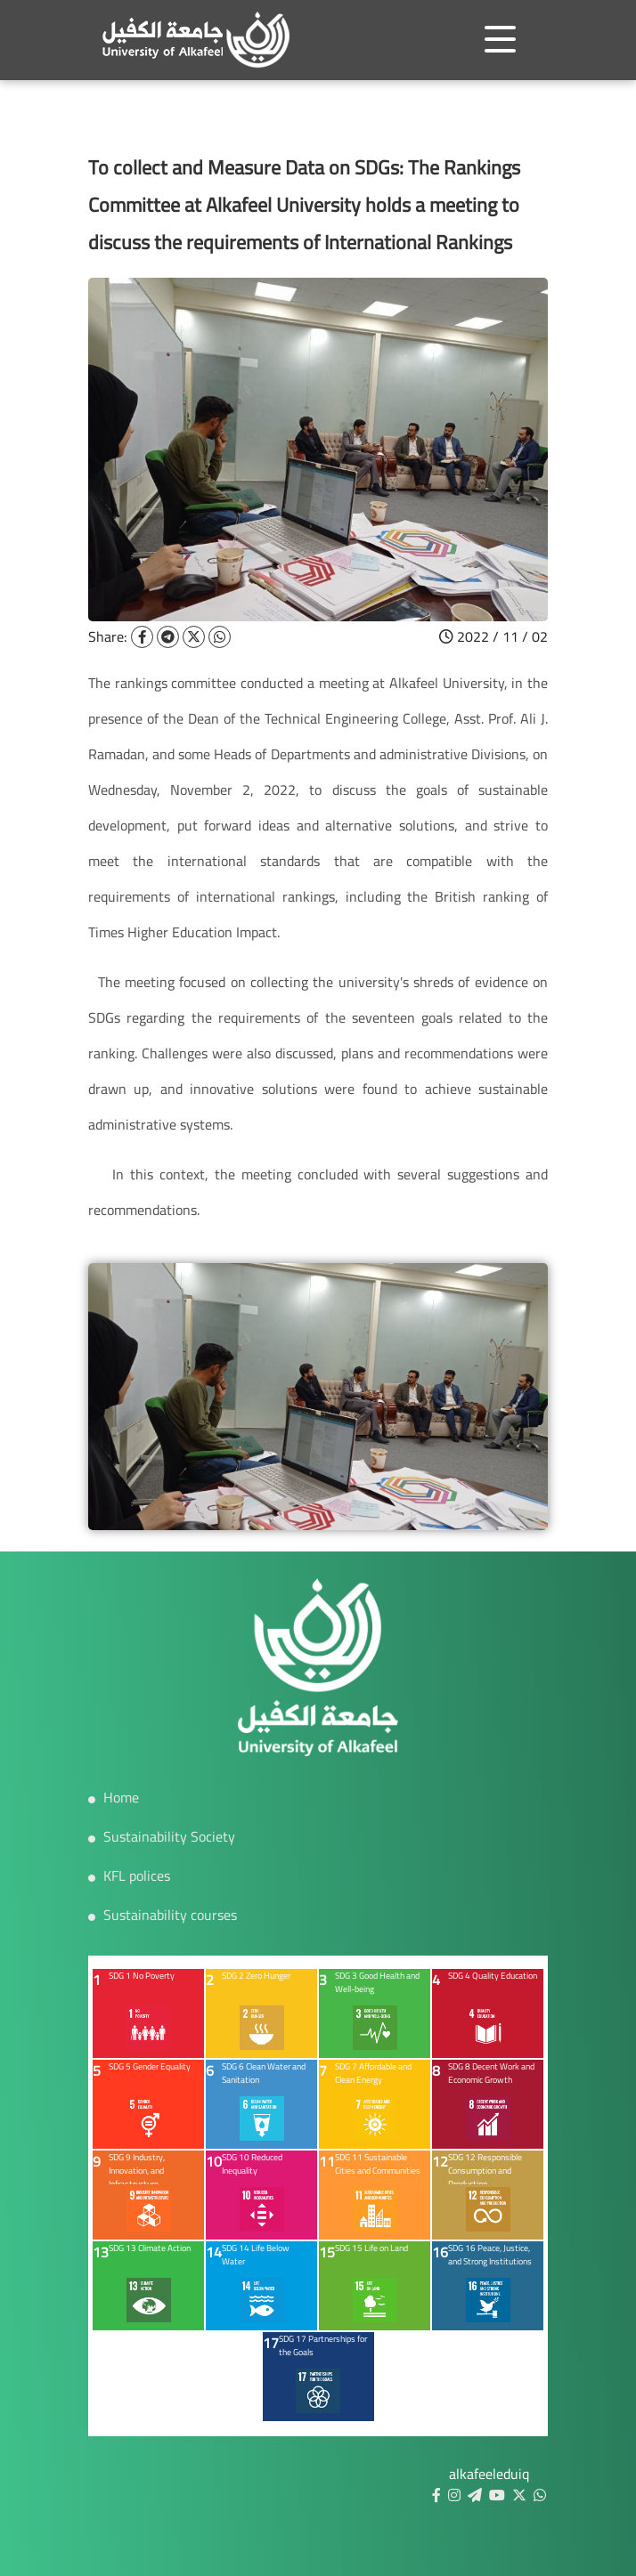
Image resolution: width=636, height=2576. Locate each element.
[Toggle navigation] (500, 39)
